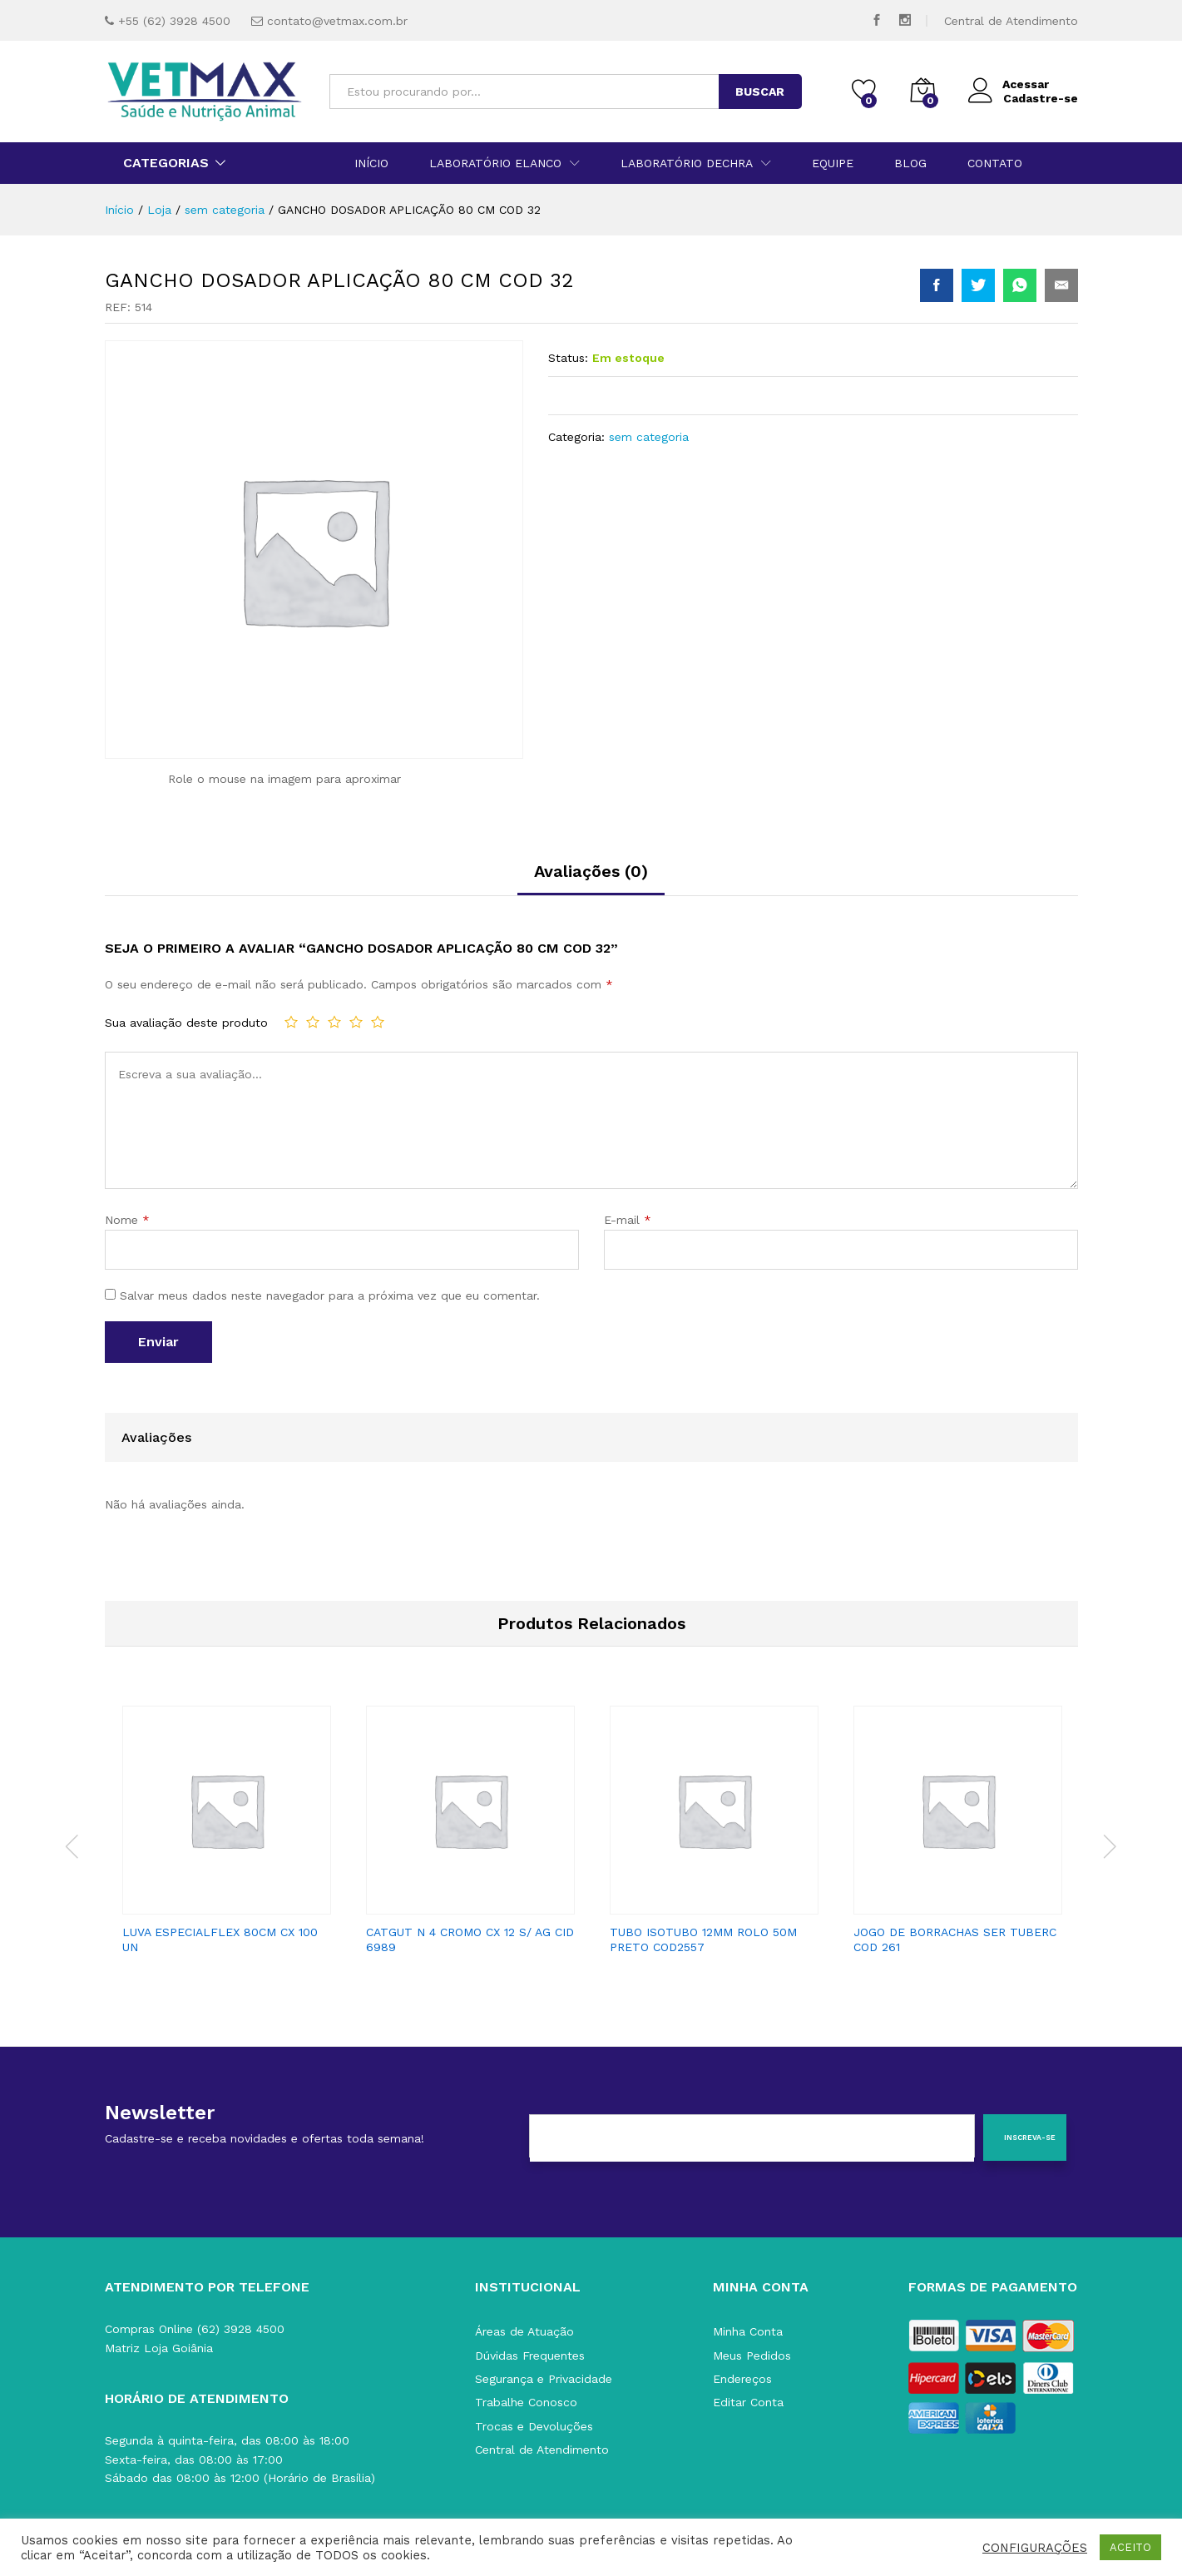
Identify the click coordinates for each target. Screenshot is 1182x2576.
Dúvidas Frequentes (530, 2355)
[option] (227, 1836)
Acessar (1009, 84)
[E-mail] (752, 2138)
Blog (910, 163)
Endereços (742, 2378)
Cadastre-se (1040, 98)
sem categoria (649, 436)
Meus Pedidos (752, 2355)
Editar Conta (748, 2402)
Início (371, 163)
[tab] (591, 878)
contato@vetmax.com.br (337, 20)
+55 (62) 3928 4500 (174, 20)
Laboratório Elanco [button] (495, 163)
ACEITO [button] (1130, 2547)
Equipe (832, 163)
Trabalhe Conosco (526, 2402)
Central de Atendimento (1011, 20)
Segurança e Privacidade (543, 2378)
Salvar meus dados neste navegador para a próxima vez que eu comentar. (330, 1295)
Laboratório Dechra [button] (687, 163)
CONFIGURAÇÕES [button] (1034, 2547)
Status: (568, 357)
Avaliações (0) (591, 871)
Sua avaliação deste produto (186, 1022)
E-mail (627, 1219)
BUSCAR (759, 91)
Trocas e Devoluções (534, 2426)
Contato (994, 163)
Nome (127, 1219)
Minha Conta (748, 2331)
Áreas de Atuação (524, 2331)
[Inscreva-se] (1025, 2137)
